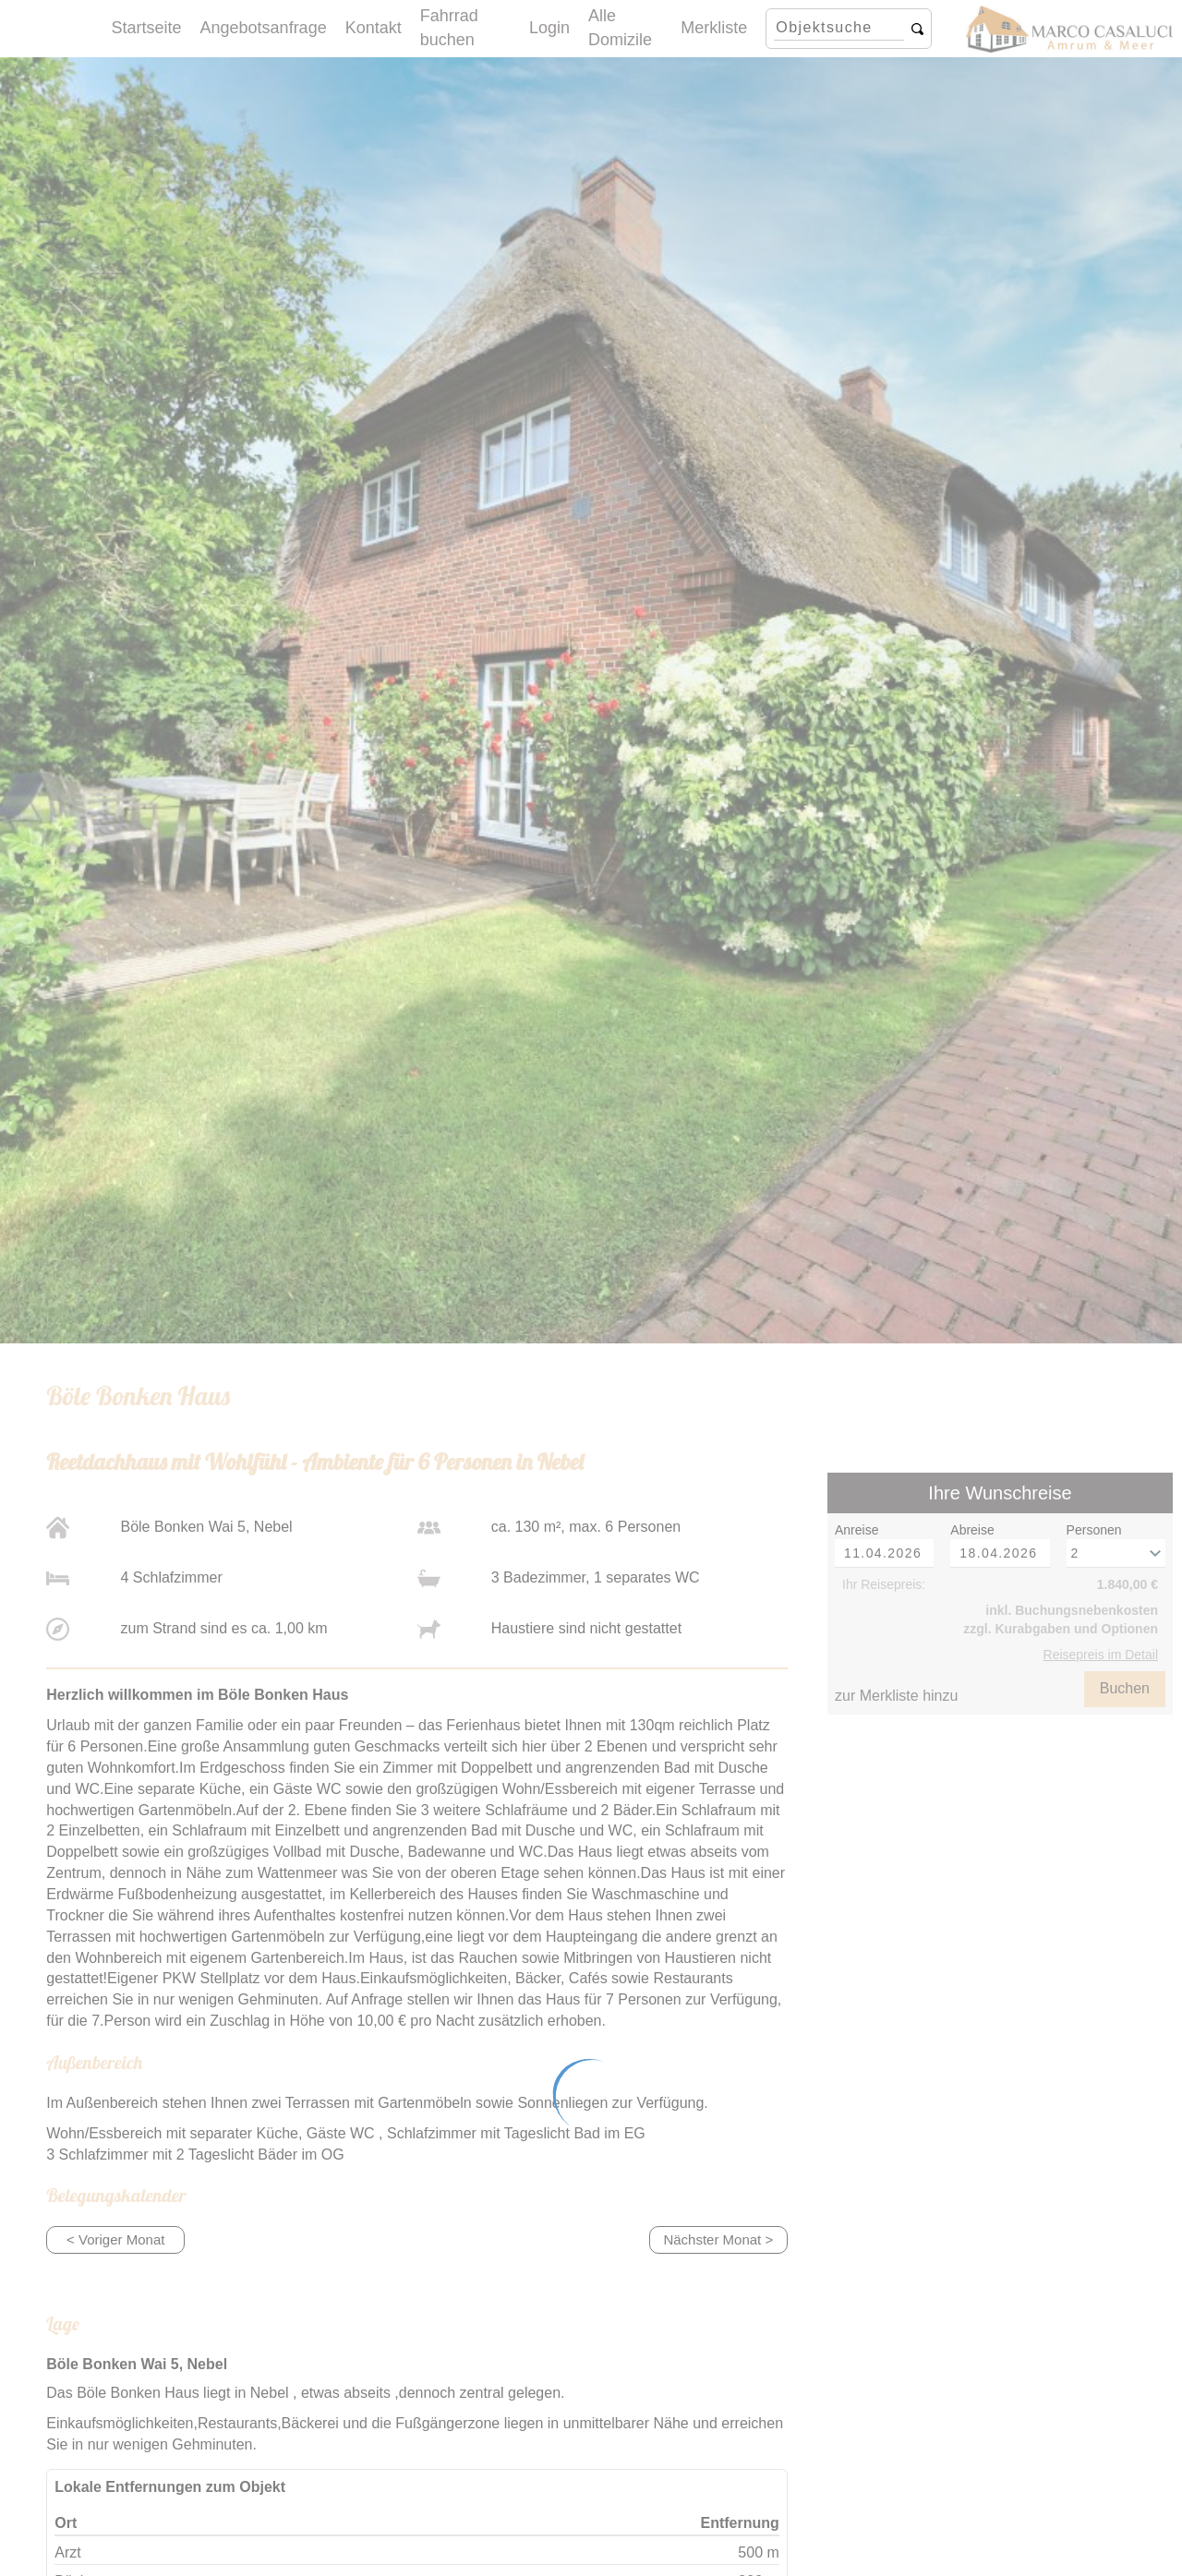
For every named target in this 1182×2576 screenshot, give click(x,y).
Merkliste (714, 27)
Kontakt (373, 27)
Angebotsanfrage (263, 27)
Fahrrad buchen (449, 27)
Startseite (147, 27)
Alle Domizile (620, 27)
